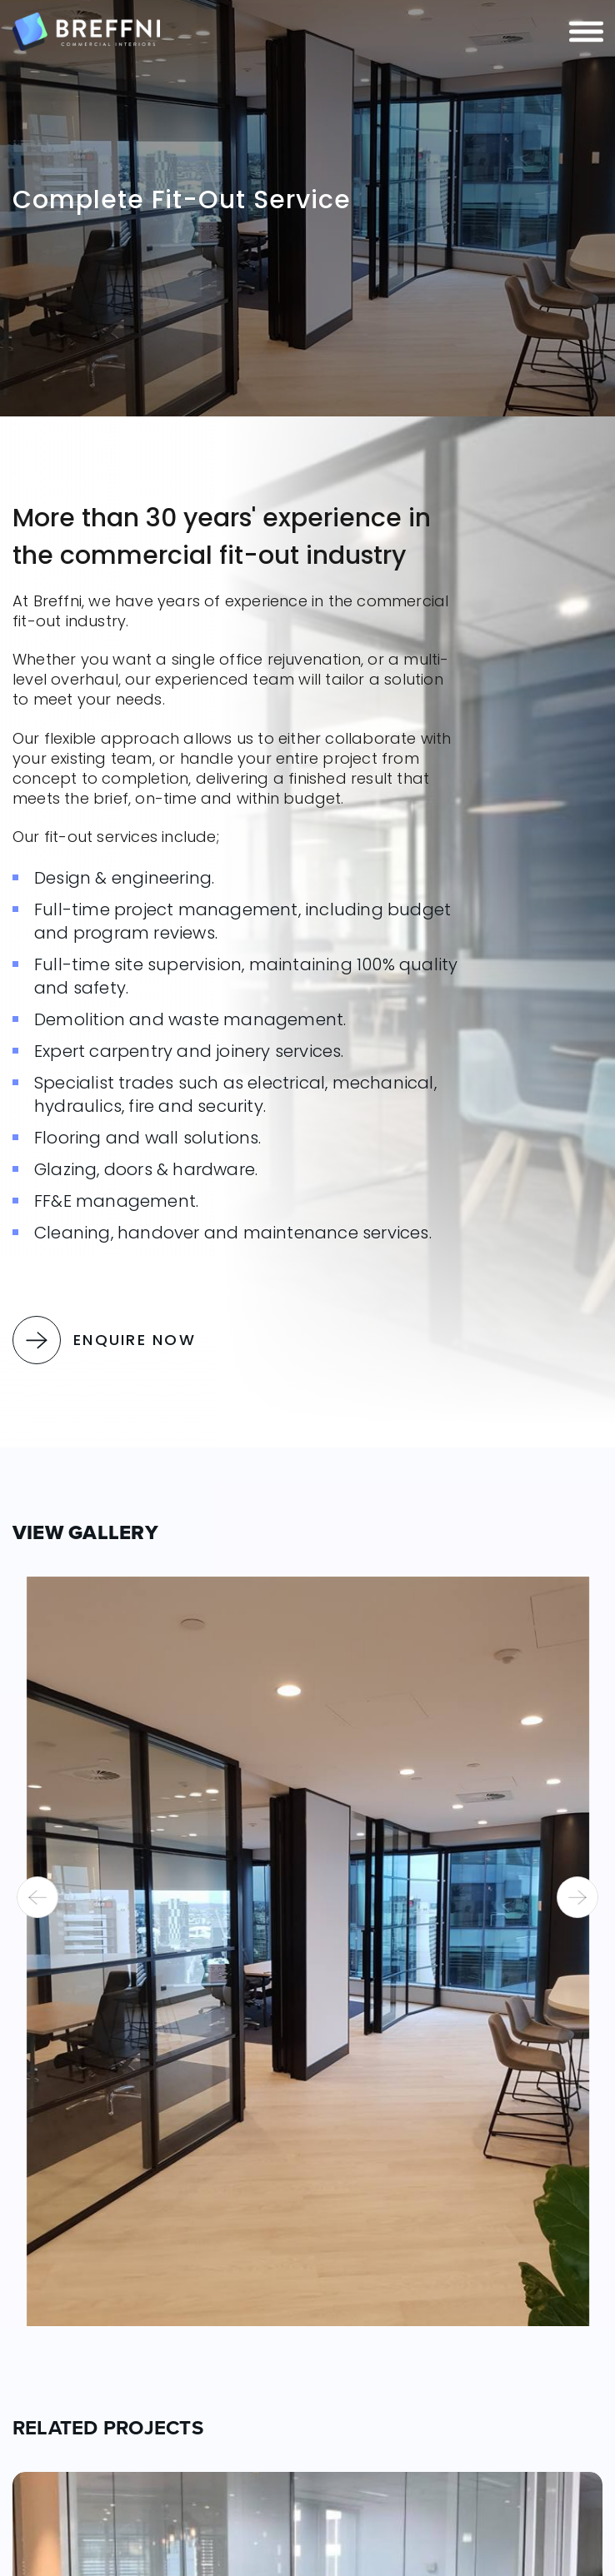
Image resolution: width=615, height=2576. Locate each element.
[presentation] (37, 1897)
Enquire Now (104, 1340)
